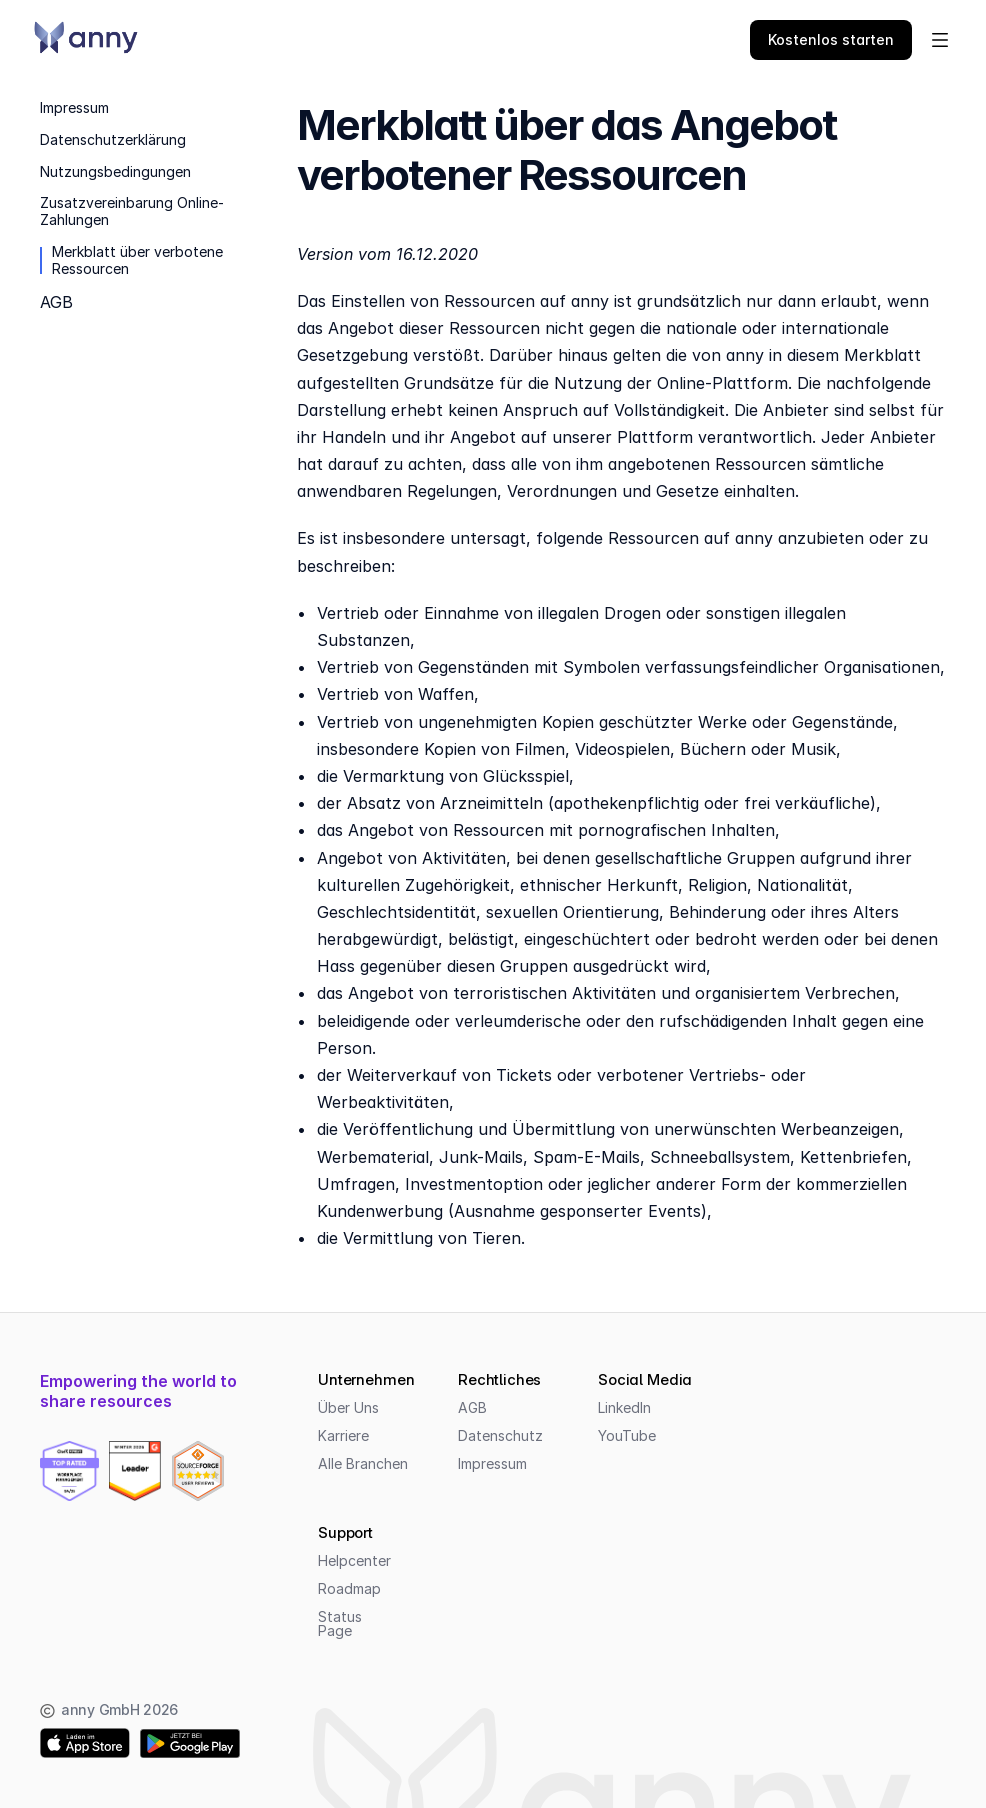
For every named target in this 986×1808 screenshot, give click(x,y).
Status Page (342, 1623)
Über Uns (348, 1407)
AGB (472, 1407)
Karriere (343, 1435)
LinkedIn (624, 1407)
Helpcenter (354, 1560)
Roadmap (349, 1588)
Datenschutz (500, 1435)
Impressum (492, 1463)
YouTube (627, 1435)
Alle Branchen (363, 1463)
